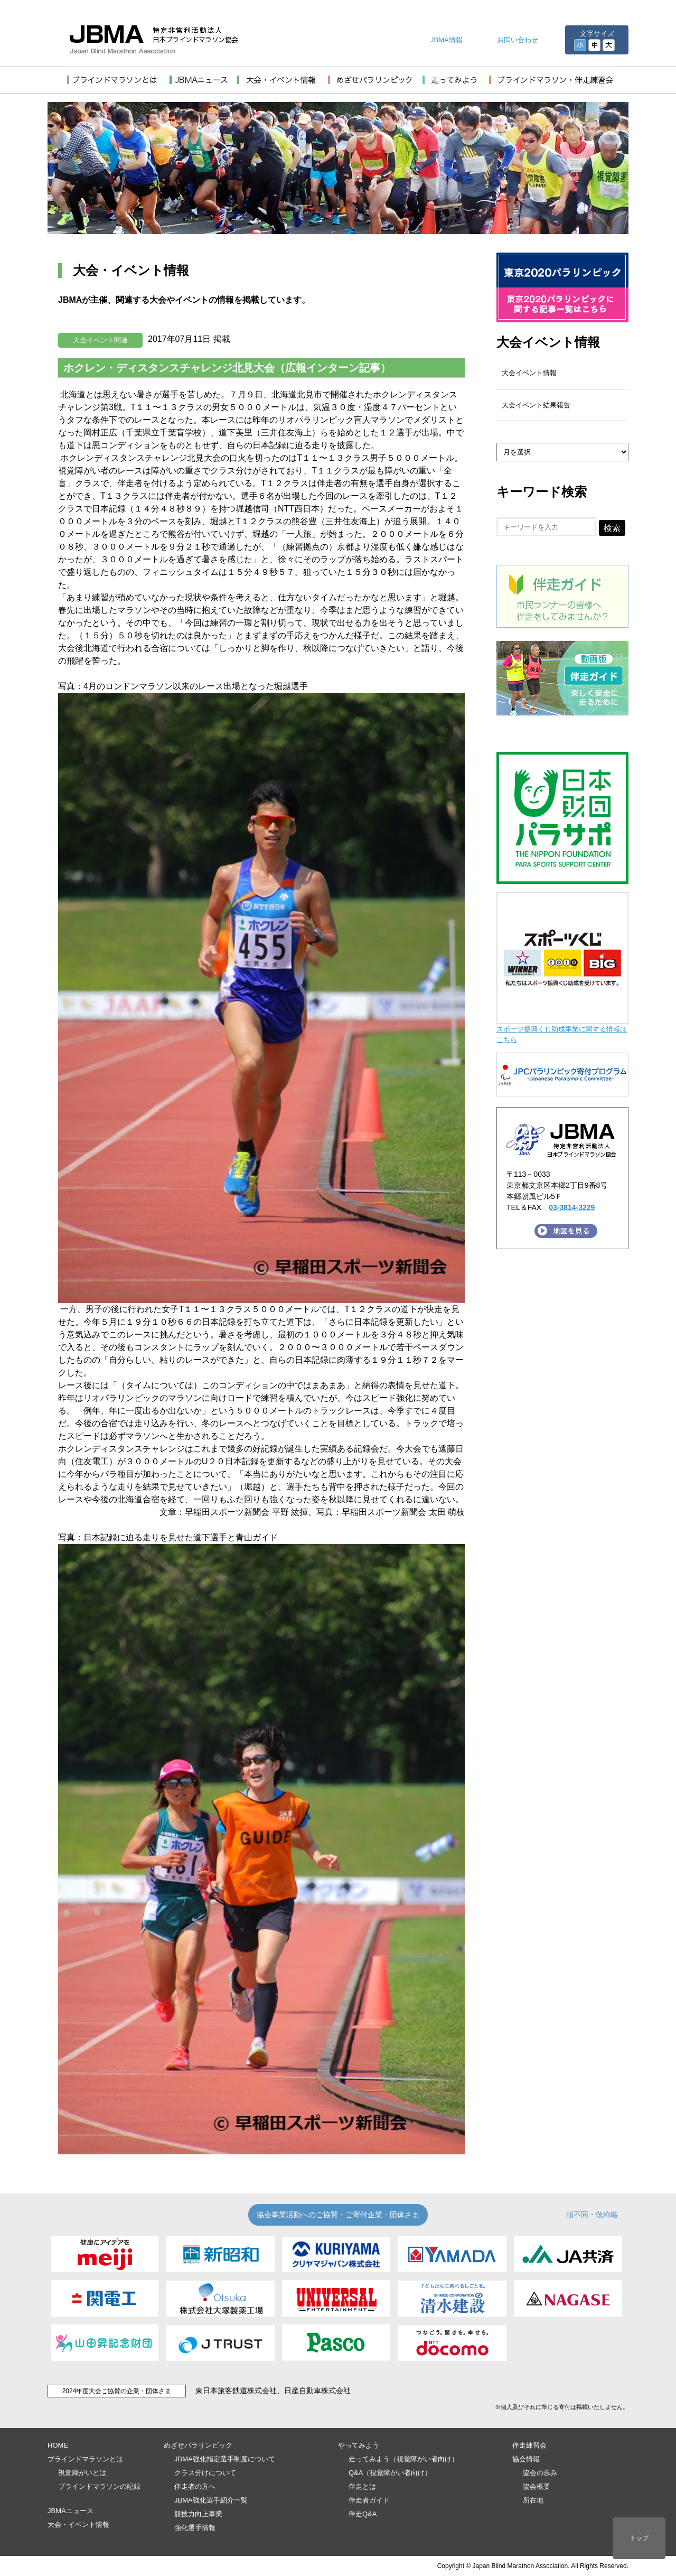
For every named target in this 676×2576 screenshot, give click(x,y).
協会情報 (526, 2459)
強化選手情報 (194, 2528)
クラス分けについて (205, 2473)
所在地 (533, 2500)
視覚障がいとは (82, 2473)
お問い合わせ (517, 40)
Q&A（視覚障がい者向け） (390, 2473)
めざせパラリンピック (198, 2445)
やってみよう (358, 2445)
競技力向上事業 (198, 2514)
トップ (639, 2538)
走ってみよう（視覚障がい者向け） (403, 2459)
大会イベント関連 (100, 340)
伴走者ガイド (369, 2500)
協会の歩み (540, 2473)
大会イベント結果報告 (536, 405)
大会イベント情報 (548, 342)
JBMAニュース (70, 2511)
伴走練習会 (529, 2445)
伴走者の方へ (194, 2486)
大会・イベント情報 (78, 2524)
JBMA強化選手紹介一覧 (211, 2500)
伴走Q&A (363, 2514)
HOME (58, 2445)
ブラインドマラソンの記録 (99, 2486)
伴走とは (362, 2486)
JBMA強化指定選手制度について (224, 2459)
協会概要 (536, 2486)
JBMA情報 (446, 40)
